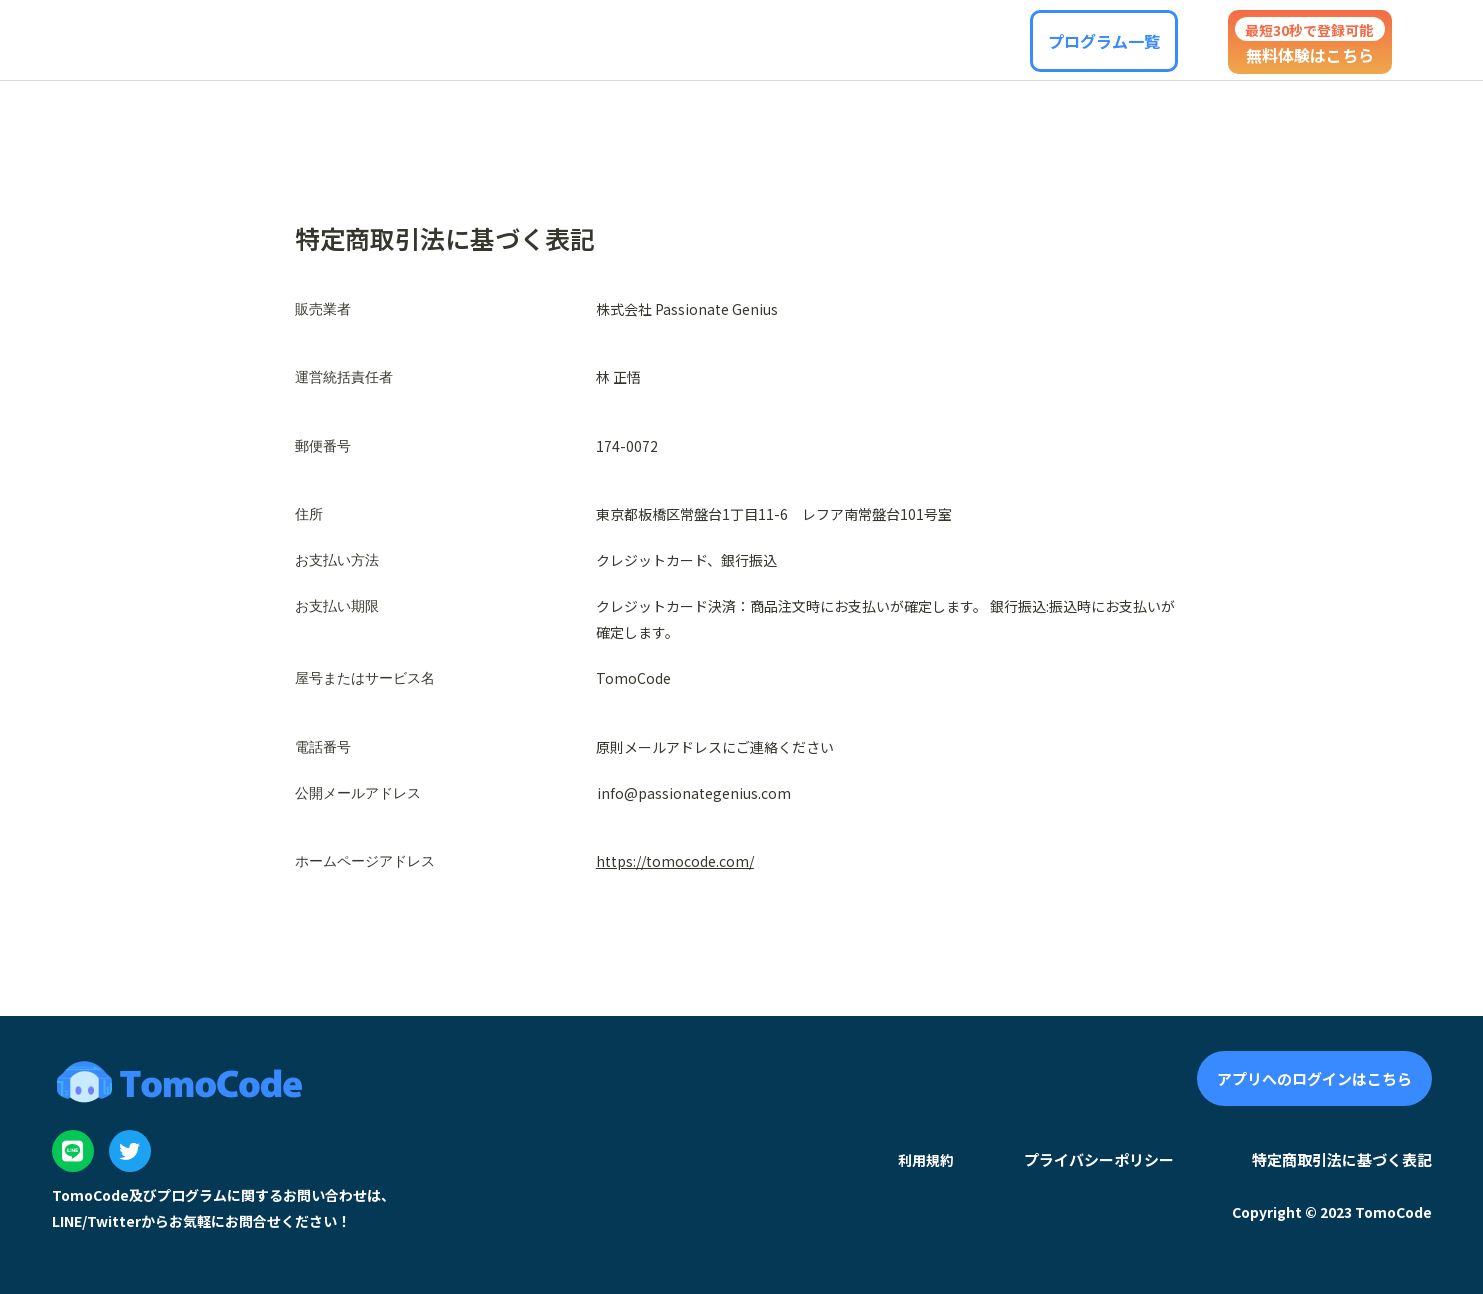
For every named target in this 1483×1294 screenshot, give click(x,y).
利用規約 (926, 1160)
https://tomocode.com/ (675, 861)
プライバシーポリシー (1099, 1159)
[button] (1104, 41)
